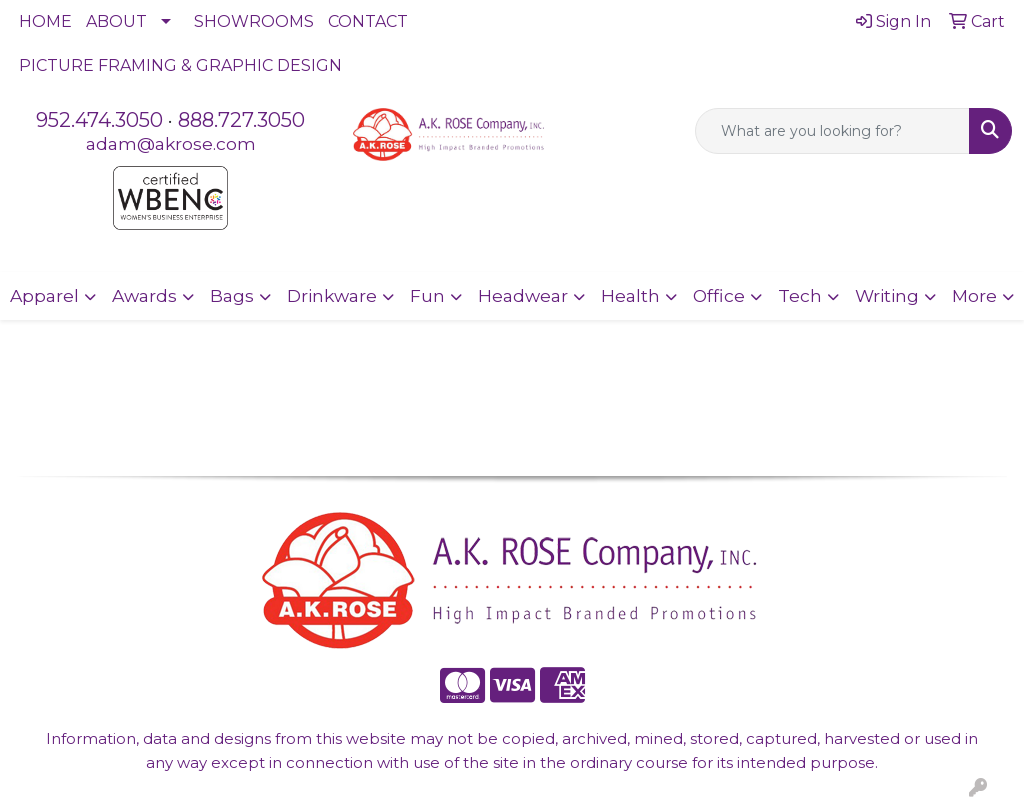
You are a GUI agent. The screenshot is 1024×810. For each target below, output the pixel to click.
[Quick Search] (832, 131)
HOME (45, 21)
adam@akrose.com (171, 143)
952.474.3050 (99, 120)
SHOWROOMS (254, 21)
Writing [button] (887, 295)
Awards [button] (144, 295)
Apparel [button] (44, 295)
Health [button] (630, 295)
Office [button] (719, 295)
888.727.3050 (241, 120)
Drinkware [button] (332, 295)
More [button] (974, 295)
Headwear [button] (523, 295)
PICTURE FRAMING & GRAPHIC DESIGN (180, 65)
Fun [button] (427, 295)
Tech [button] (800, 295)
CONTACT (368, 21)
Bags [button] (232, 295)
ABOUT (116, 21)
